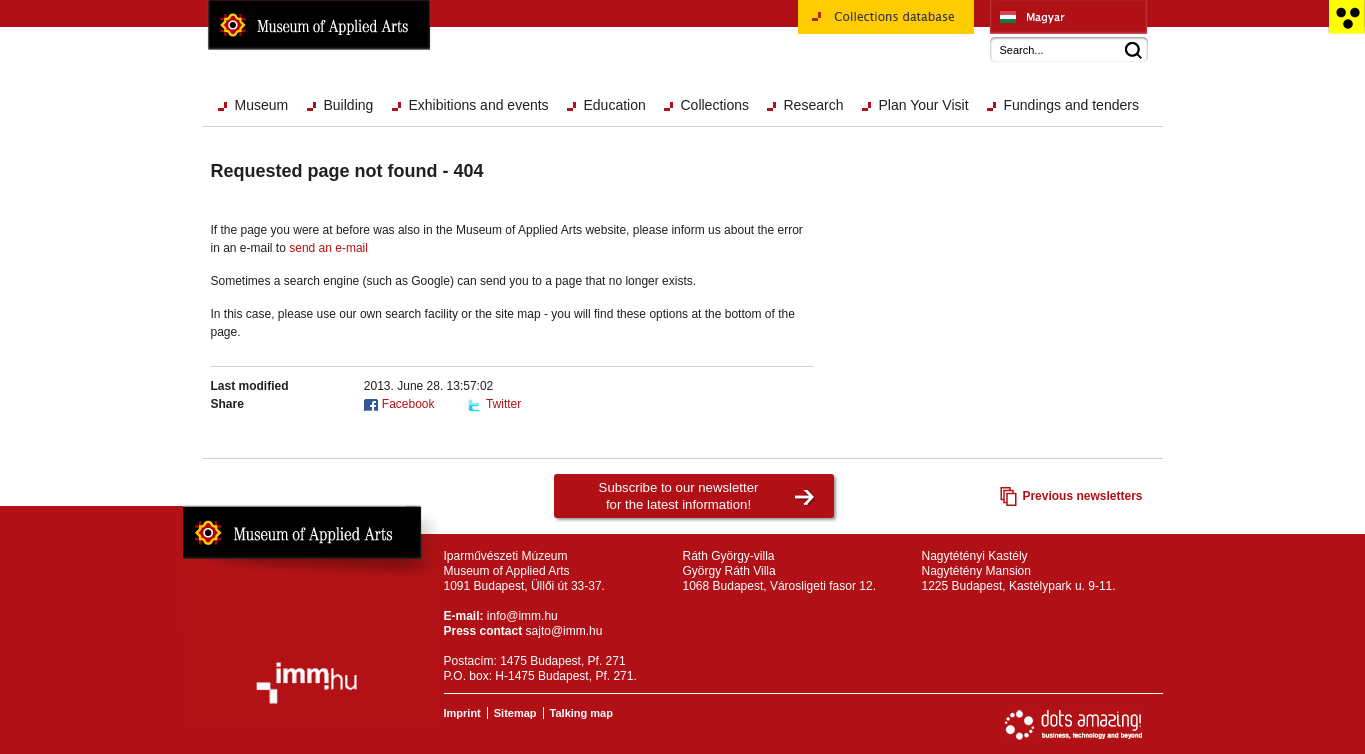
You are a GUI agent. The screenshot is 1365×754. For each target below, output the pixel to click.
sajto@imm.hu (564, 631)
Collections (715, 105)
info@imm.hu (522, 616)
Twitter (503, 404)
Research (814, 105)
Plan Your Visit (924, 105)
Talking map (581, 713)
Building (349, 105)
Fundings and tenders (1071, 105)
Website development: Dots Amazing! (1074, 725)
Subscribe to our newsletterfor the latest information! (679, 496)
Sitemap (515, 713)
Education (615, 105)
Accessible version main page (1346, 17)
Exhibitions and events (479, 105)
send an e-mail (328, 248)
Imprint (462, 713)
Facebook (408, 404)
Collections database (886, 24)
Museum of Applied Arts (319, 25)
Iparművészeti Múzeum (1068, 17)
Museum (262, 105)
